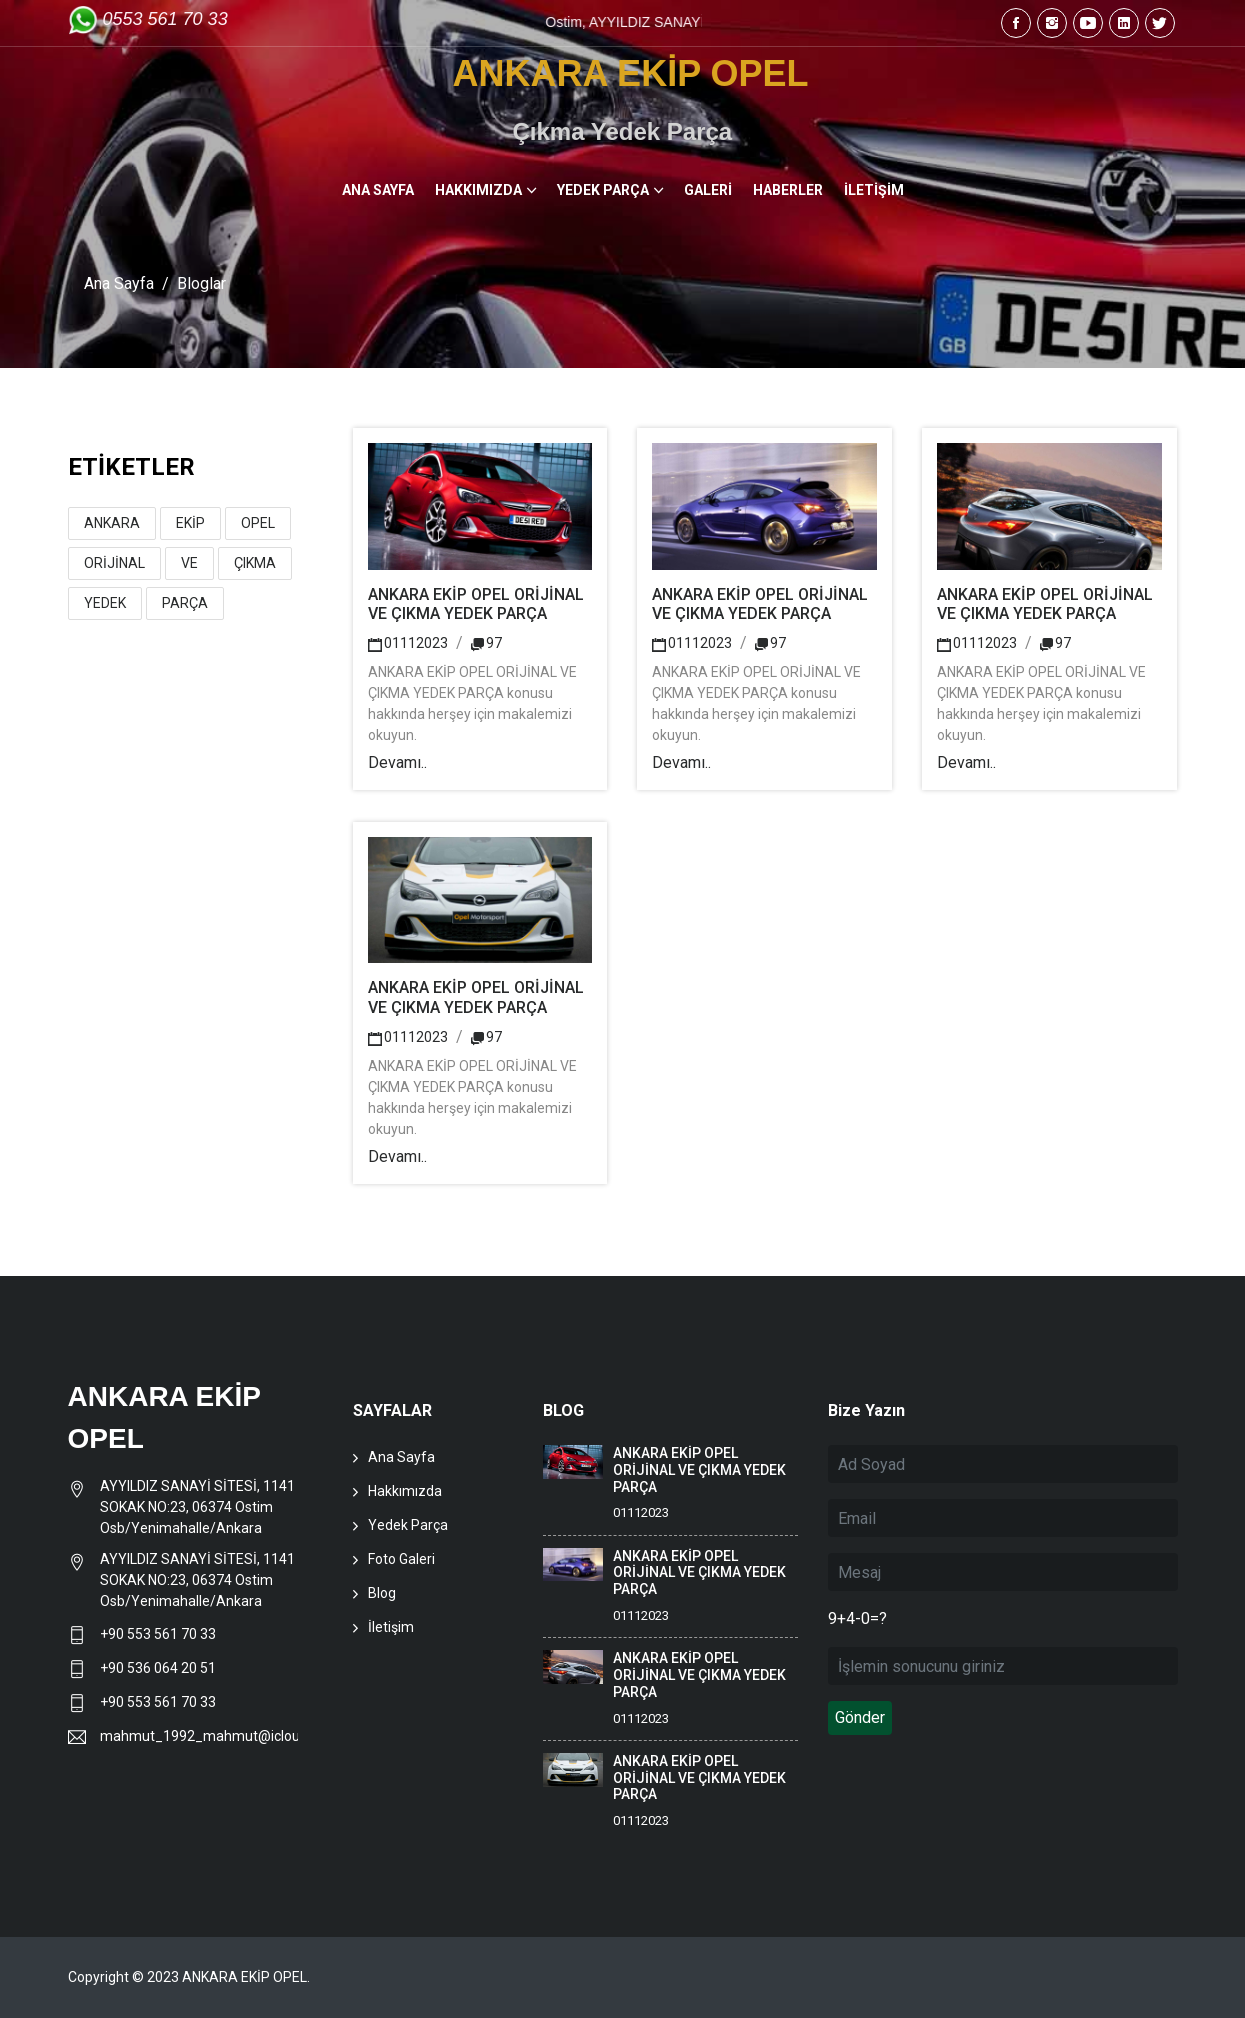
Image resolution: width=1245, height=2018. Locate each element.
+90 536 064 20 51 (158, 1668)
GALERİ (708, 190)
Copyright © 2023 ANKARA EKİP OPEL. (189, 1977)
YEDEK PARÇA (603, 190)
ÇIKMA (255, 563)
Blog (382, 1593)
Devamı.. (397, 762)
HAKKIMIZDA (478, 190)
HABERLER (788, 190)
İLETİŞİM (874, 190)
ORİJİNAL (114, 563)
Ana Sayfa (119, 283)
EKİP (190, 523)
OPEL (258, 523)
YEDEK (105, 603)
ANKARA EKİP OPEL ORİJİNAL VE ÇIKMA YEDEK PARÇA (476, 604)
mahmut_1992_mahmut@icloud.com (199, 1736)
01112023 (408, 643)
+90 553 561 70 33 (159, 1634)
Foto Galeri (401, 1559)
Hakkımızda (405, 1491)
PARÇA (185, 603)
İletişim (391, 1627)
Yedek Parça (408, 1525)
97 (486, 643)
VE (189, 563)
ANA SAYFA (378, 190)
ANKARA (112, 523)
